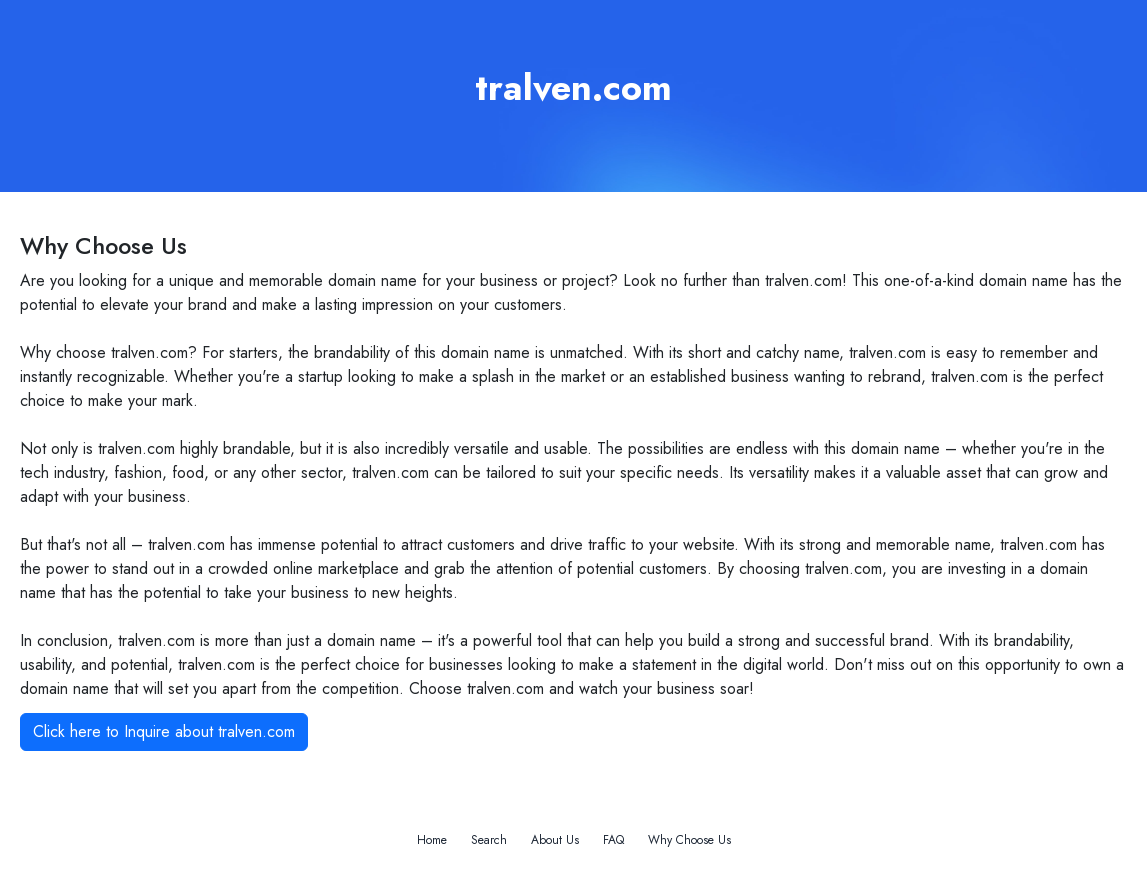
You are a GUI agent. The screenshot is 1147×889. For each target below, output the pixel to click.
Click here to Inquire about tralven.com (164, 731)
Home (432, 840)
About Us (555, 840)
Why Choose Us (689, 840)
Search (489, 840)
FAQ (613, 840)
